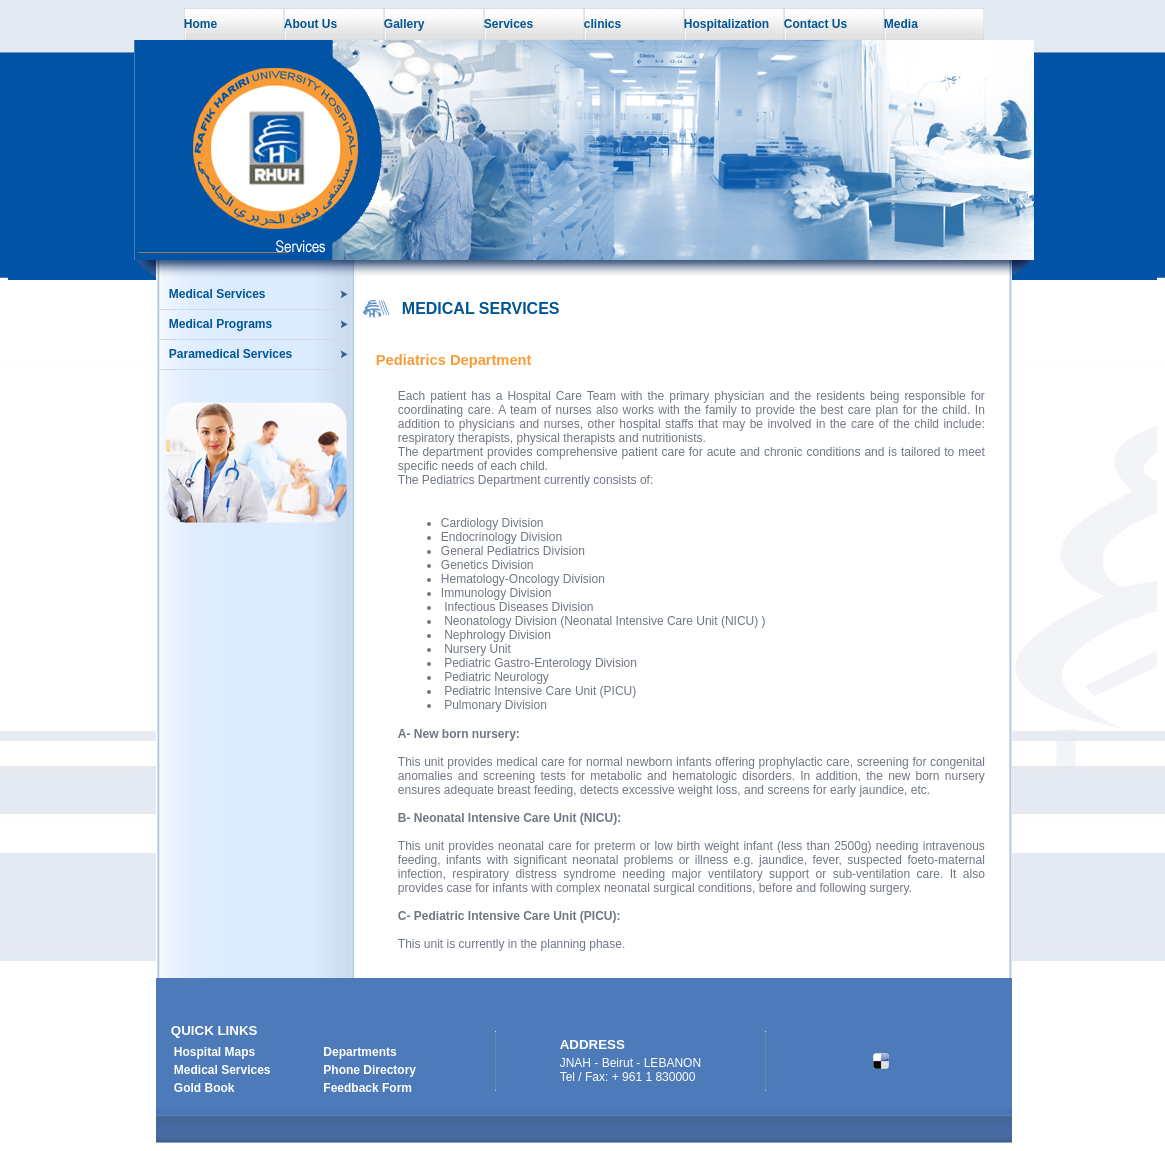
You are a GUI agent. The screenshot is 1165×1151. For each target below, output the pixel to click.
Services (508, 24)
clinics (602, 24)
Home (200, 24)
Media (901, 24)
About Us (310, 24)
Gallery (404, 24)
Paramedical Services (230, 354)
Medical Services (217, 294)
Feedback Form (367, 1088)
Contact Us (815, 24)
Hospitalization (726, 24)
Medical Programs (220, 324)
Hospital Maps (214, 1052)
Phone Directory (369, 1070)
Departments (359, 1052)
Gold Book (204, 1088)
